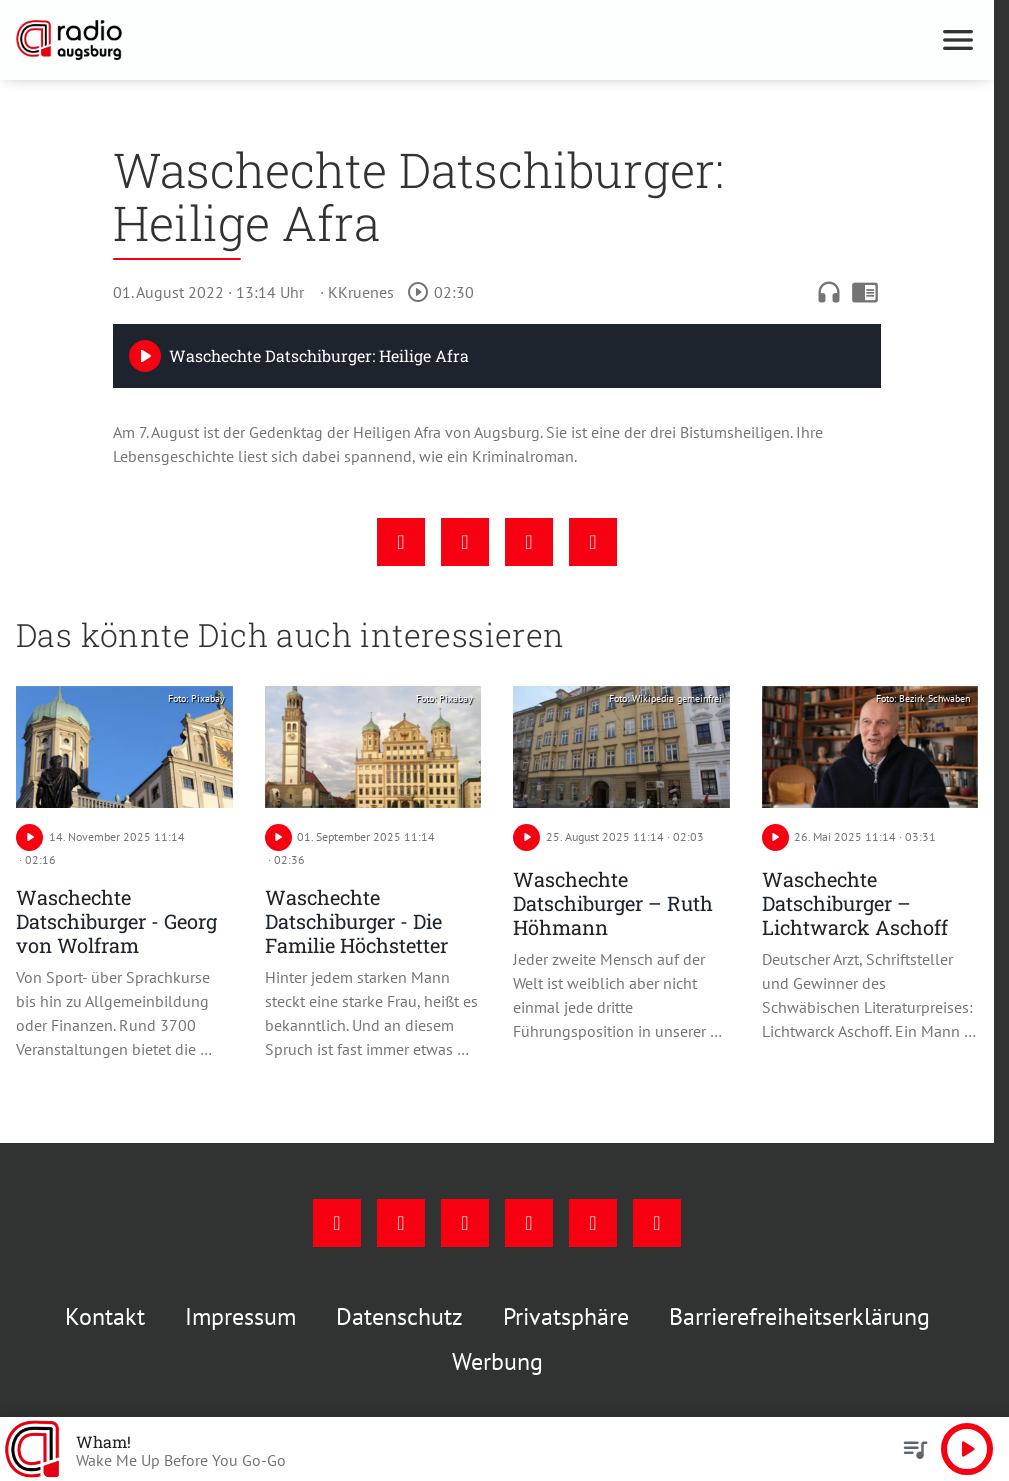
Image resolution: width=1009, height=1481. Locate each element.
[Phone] (593, 1223)
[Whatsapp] (657, 1223)
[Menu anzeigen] (958, 40)
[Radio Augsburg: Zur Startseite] (256, 40)
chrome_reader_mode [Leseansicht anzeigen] (865, 292)
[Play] (145, 356)
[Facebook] (337, 1223)
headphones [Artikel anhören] (829, 292)
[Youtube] (465, 1223)
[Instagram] (401, 1223)
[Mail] (529, 1223)
